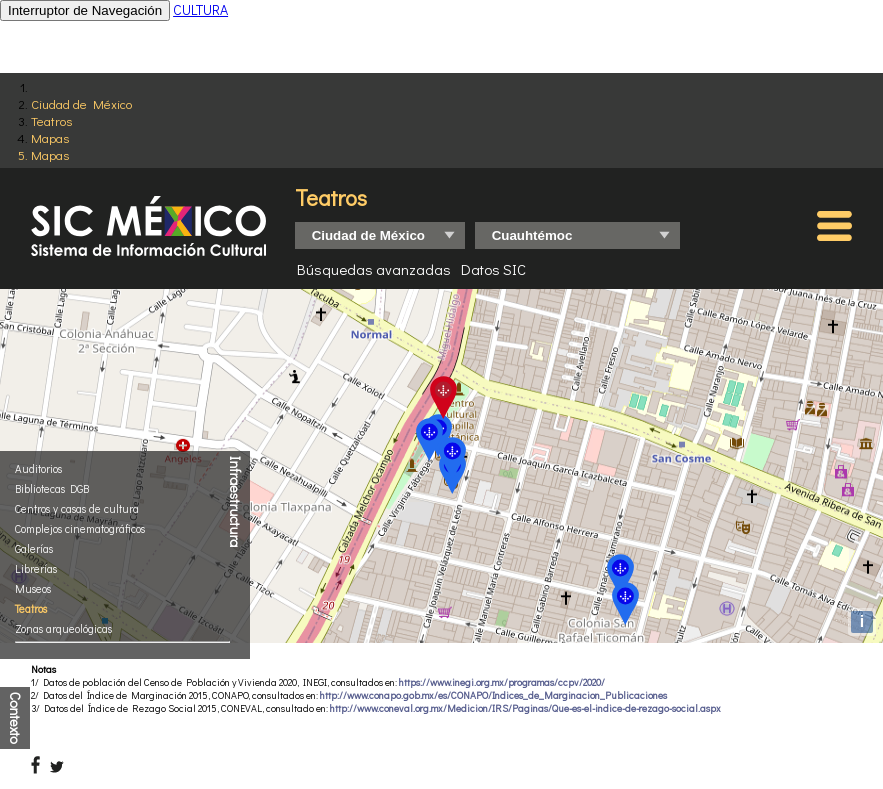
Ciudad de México (81, 103)
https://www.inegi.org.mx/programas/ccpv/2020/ (502, 682)
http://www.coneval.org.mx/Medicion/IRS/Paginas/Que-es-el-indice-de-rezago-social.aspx (525, 708)
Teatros (51, 120)
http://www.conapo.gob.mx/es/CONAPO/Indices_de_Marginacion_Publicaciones (493, 695)
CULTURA (200, 9)
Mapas (50, 137)
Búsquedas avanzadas (374, 269)
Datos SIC (493, 269)
